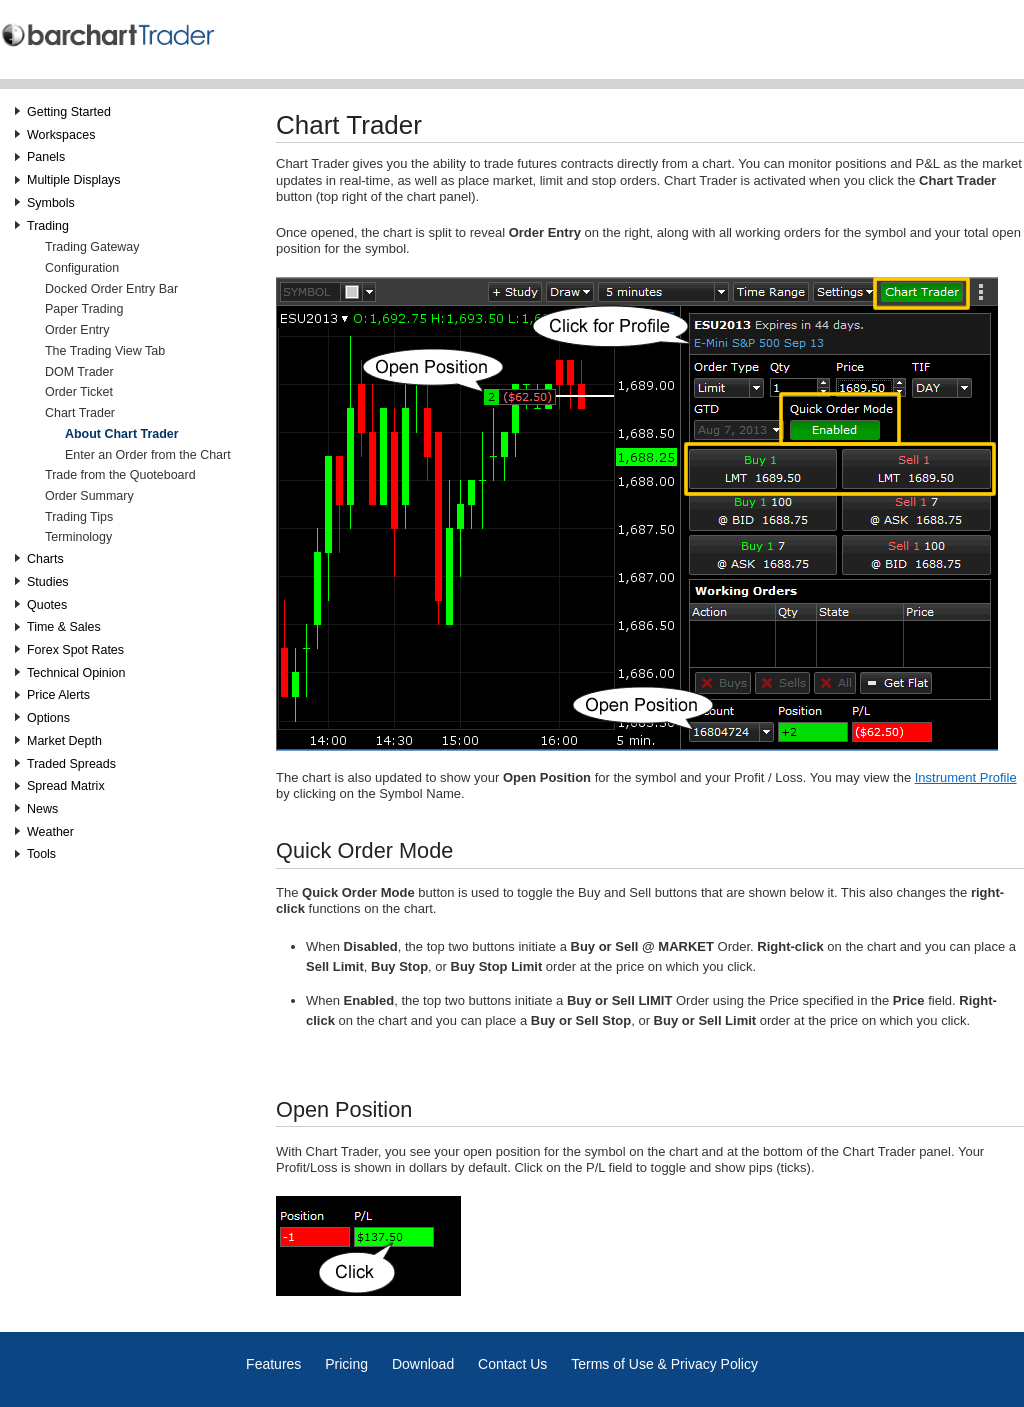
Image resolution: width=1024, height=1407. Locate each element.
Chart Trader (80, 413)
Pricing (346, 1364)
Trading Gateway (92, 247)
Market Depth (64, 741)
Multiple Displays (74, 180)
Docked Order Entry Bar (111, 289)
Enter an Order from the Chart (148, 455)
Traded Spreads (71, 764)
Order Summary (89, 496)
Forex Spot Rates (75, 650)
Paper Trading (84, 309)
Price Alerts (58, 695)
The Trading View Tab (105, 351)
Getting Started (69, 112)
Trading (48, 226)
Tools (41, 854)
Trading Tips (79, 517)
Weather (50, 832)
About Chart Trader (122, 434)
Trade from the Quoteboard (120, 475)
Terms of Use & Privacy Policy (664, 1364)
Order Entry (77, 330)
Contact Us (512, 1364)
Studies (48, 582)
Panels (46, 157)
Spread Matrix (66, 786)
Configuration (82, 268)
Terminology (78, 537)
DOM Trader (79, 372)
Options (48, 718)
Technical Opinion (76, 673)
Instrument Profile (966, 777)
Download (423, 1364)
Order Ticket (79, 392)
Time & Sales (64, 627)
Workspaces (61, 135)
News (42, 809)
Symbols (51, 203)
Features (273, 1364)
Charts (45, 559)
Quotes (47, 605)
